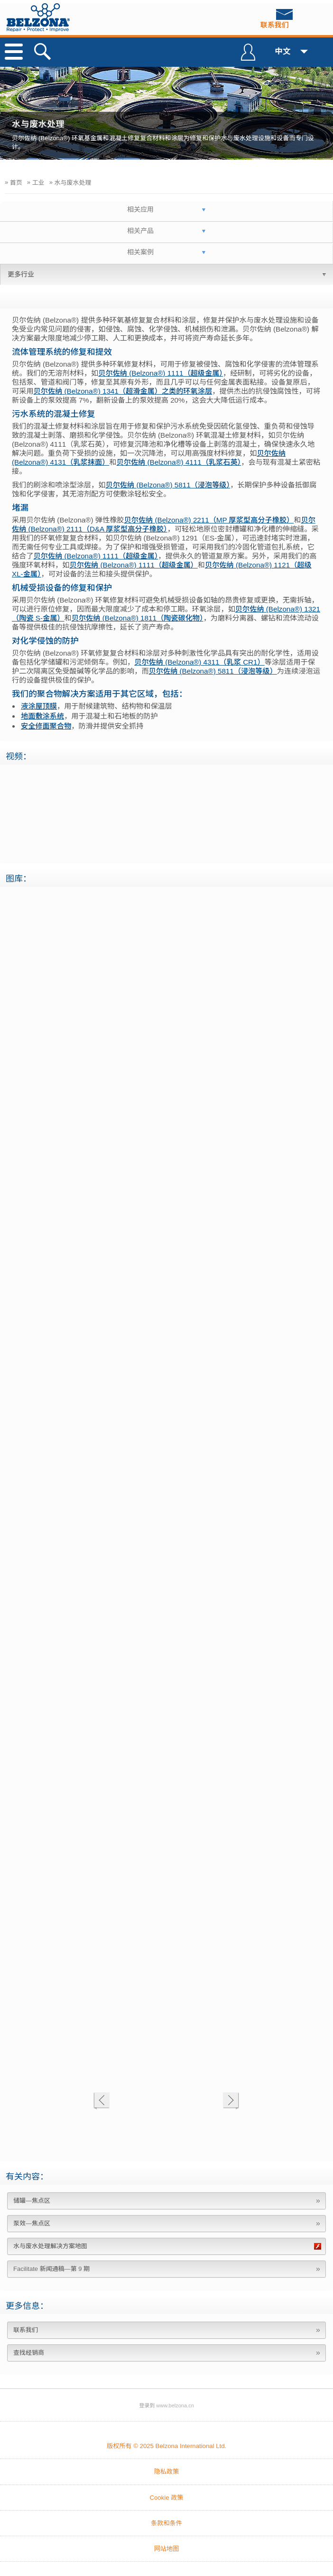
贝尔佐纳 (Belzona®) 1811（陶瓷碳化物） (138, 618)
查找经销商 (28, 2352)
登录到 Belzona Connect (248, 56)
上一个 (101, 2101)
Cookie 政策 (166, 2497)
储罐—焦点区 (31, 2200)
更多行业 (21, 274)
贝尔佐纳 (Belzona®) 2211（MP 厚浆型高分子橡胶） (209, 520)
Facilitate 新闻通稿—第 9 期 (51, 2268)
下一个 (230, 2101)
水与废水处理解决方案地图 (50, 2246)
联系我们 (25, 2329)
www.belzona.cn (175, 2405)
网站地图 (166, 2548)
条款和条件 (166, 2523)
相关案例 (140, 252)
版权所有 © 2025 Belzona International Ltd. (166, 2446)
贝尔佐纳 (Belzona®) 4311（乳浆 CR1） (199, 662)
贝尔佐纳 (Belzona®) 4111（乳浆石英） (179, 462)
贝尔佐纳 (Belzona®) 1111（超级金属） (160, 373)
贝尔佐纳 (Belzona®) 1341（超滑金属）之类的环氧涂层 (123, 391)
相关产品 (140, 230)
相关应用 (140, 209)
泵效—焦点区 (31, 2223)
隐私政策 (166, 2471)
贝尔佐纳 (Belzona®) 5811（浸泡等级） (167, 485)
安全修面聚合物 (46, 726)
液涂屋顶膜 (39, 706)
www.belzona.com (38, 17)
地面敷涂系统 (42, 716)
